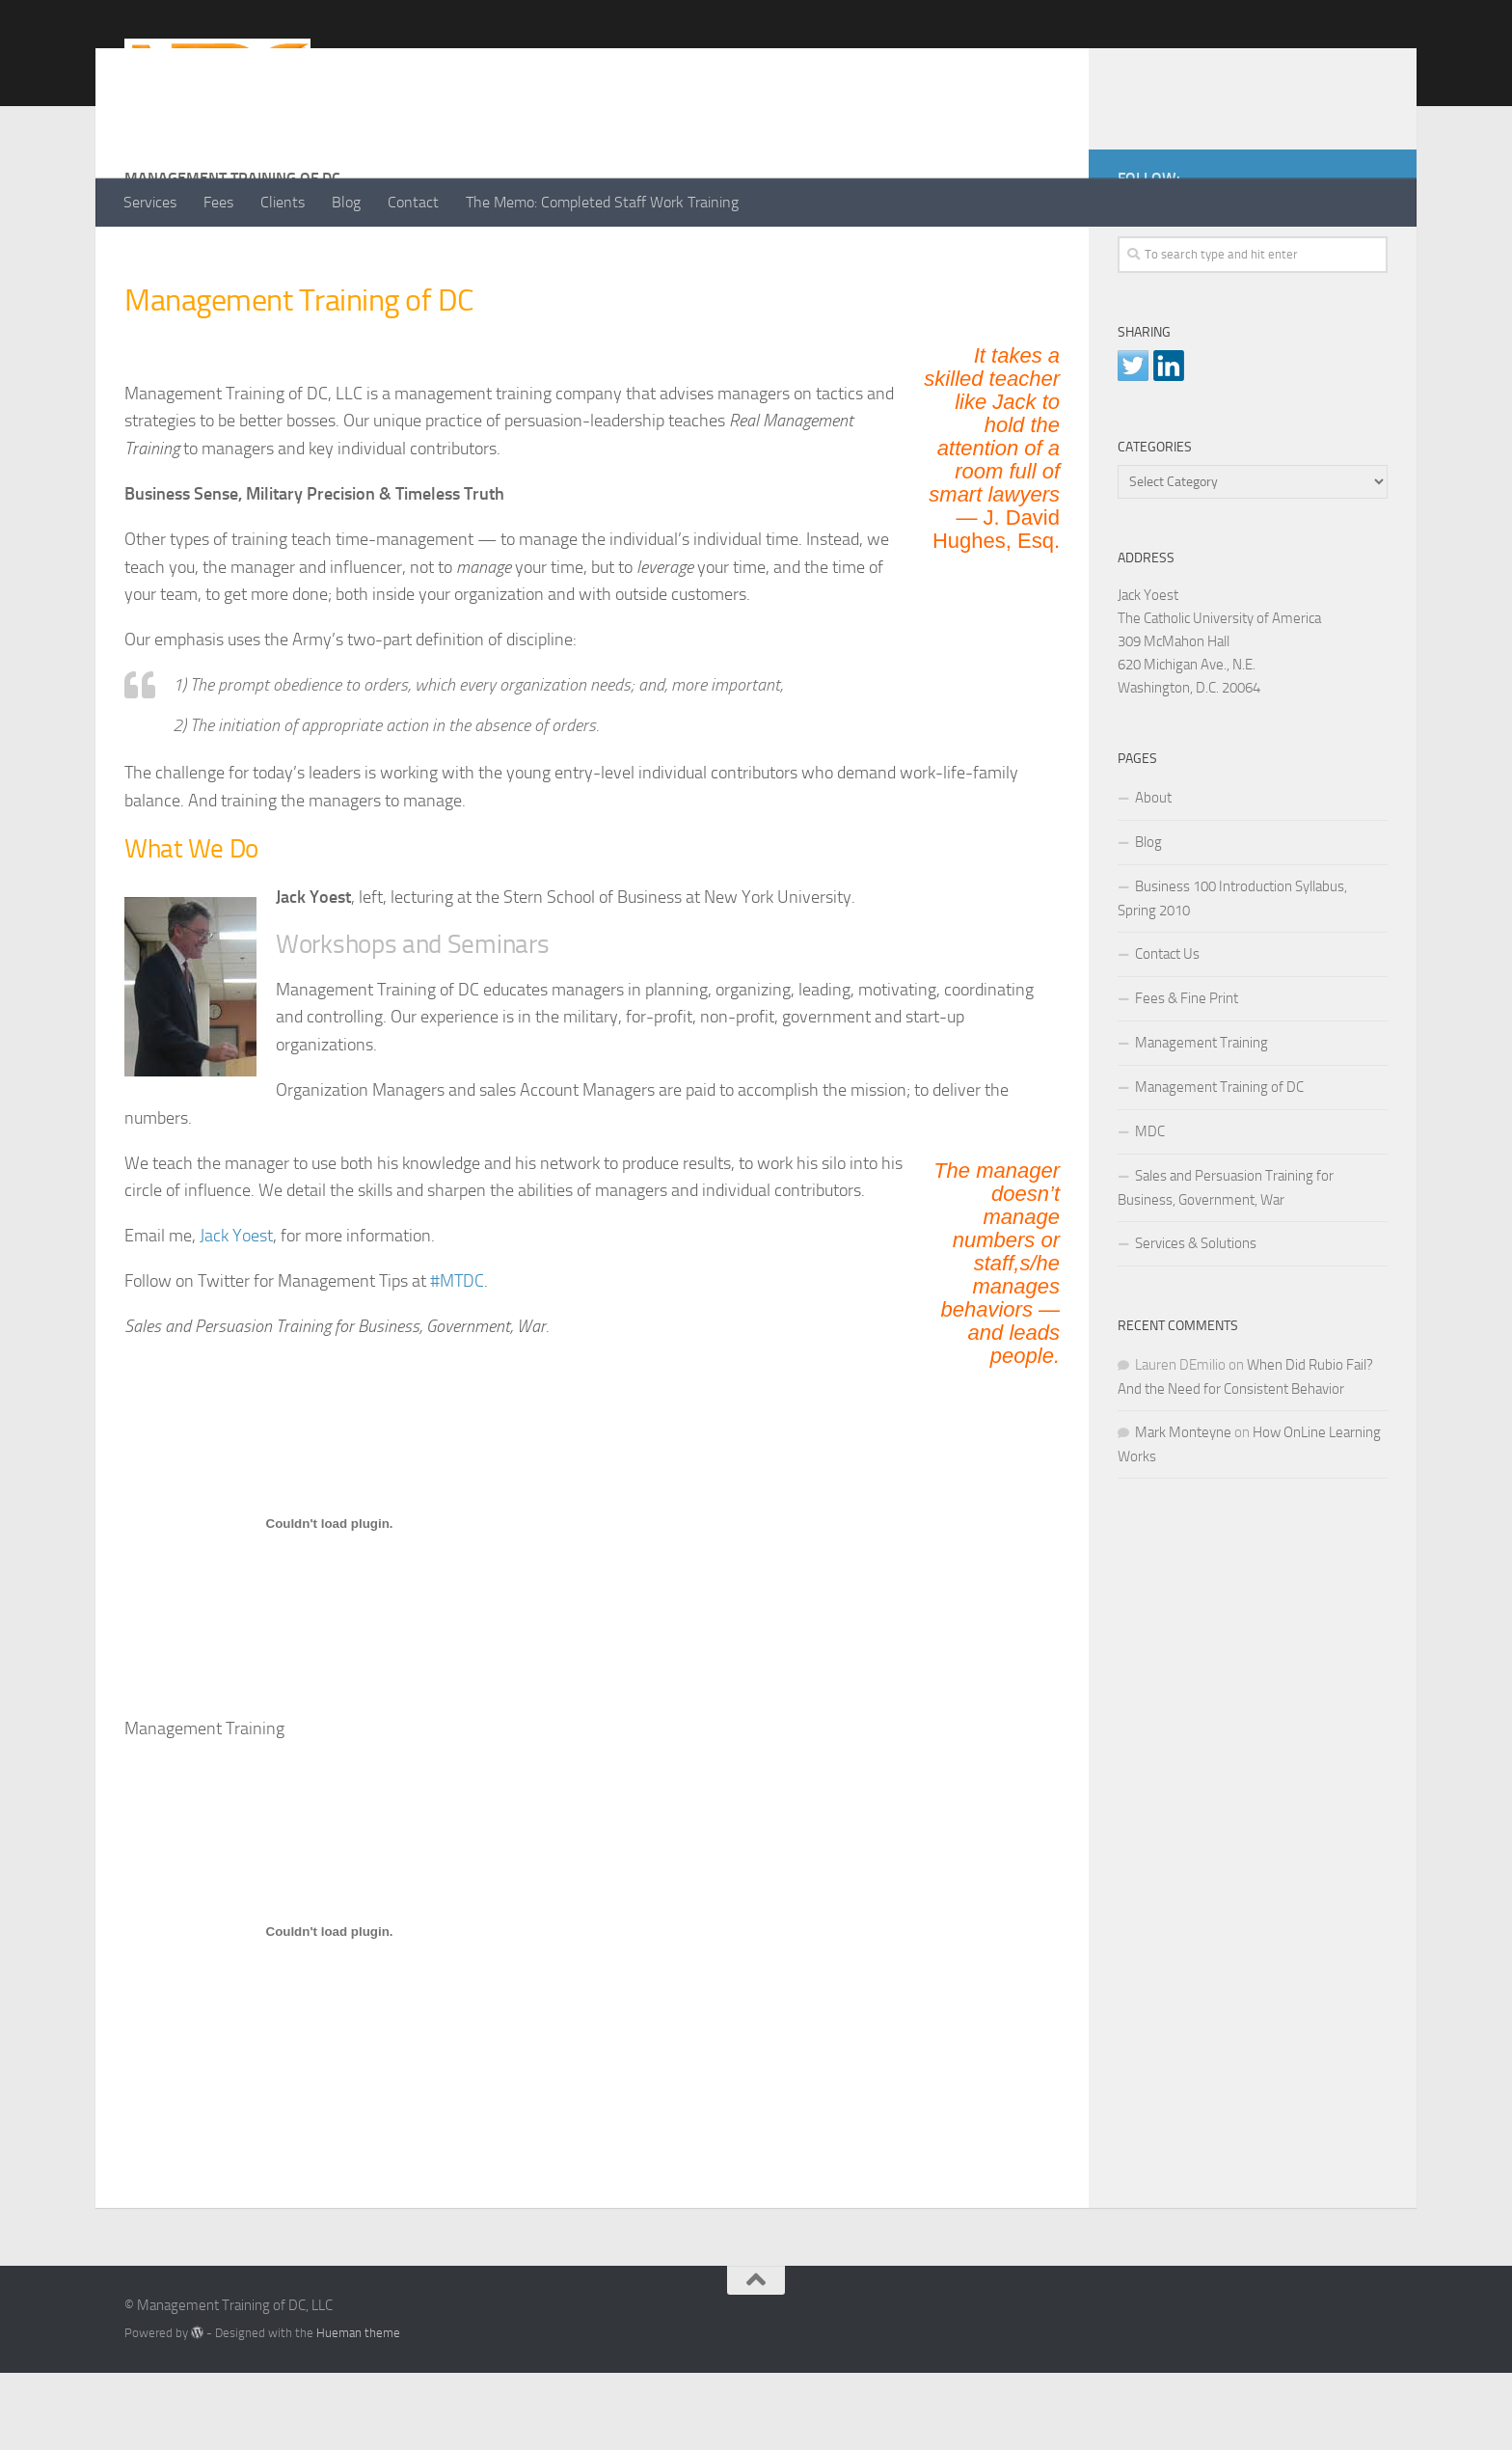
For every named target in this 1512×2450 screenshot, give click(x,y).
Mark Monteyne (1183, 1509)
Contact (413, 202)
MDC (1150, 1208)
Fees (218, 202)
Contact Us (1167, 1031)
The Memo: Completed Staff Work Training (602, 202)
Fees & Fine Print (1186, 1075)
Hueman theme (358, 2410)
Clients (282, 202)
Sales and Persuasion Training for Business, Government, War (1226, 1265)
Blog (346, 202)
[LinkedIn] (1345, 251)
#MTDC (457, 1358)
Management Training (1201, 1120)
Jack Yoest (236, 1312)
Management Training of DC (1219, 1164)
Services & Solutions (1195, 1320)
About (1153, 875)
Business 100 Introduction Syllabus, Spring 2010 (1232, 975)
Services (149, 202)
